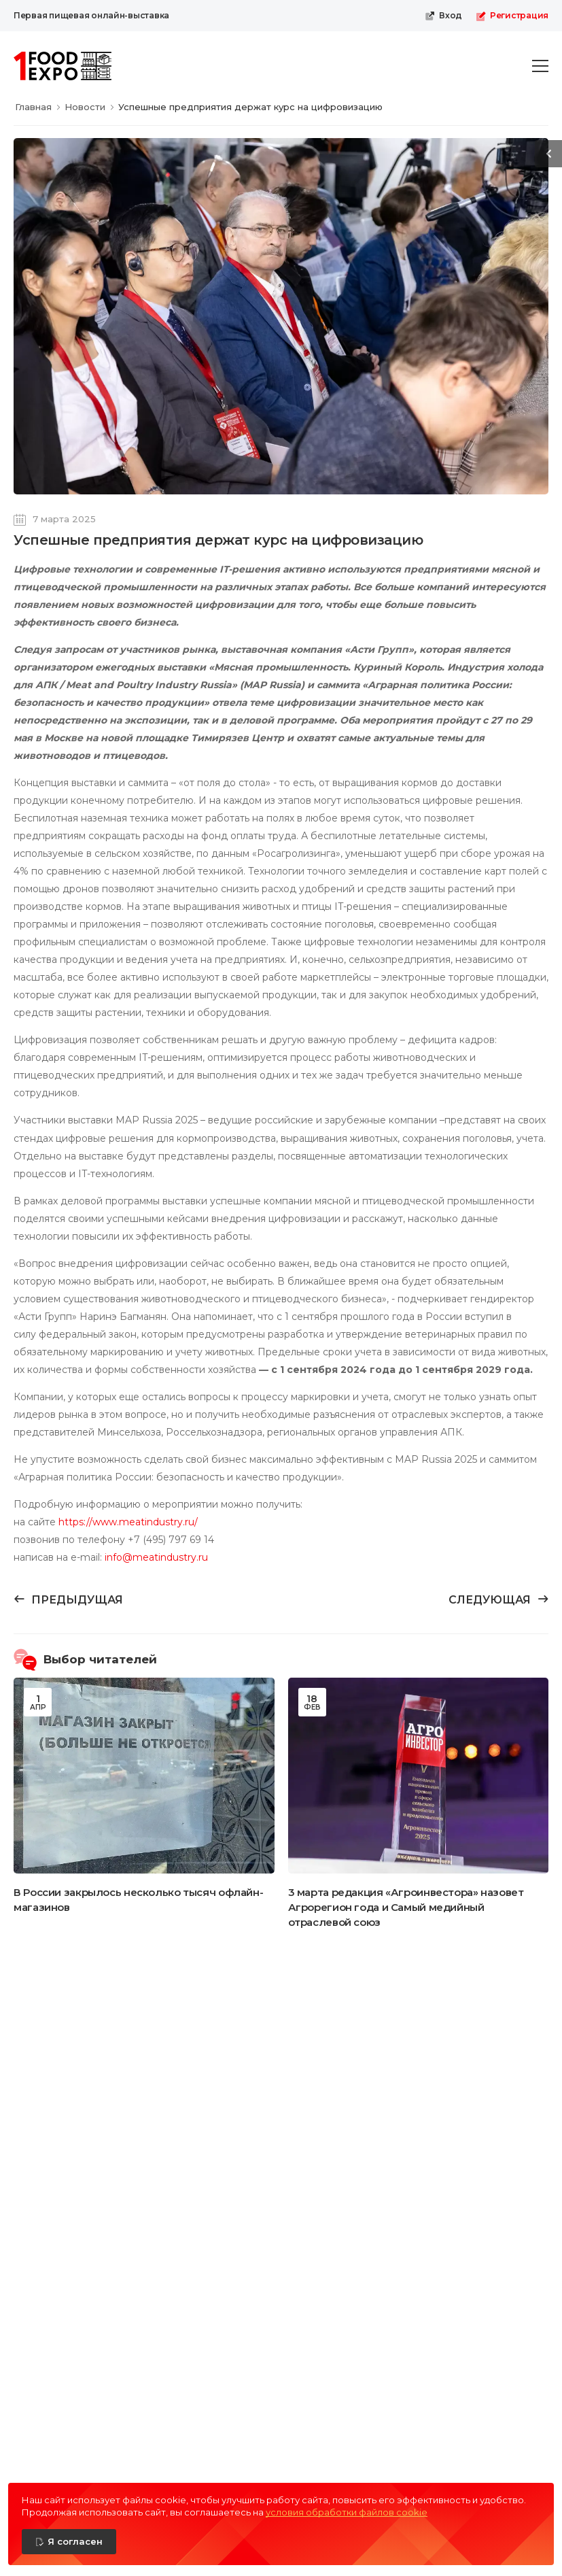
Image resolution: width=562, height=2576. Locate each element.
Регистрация (512, 15)
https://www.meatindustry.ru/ (128, 1522)
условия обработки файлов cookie (346, 2512)
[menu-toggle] (540, 66)
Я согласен (75, 2541)
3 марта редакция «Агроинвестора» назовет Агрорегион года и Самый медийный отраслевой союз (406, 1907)
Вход (443, 15)
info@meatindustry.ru (156, 1557)
